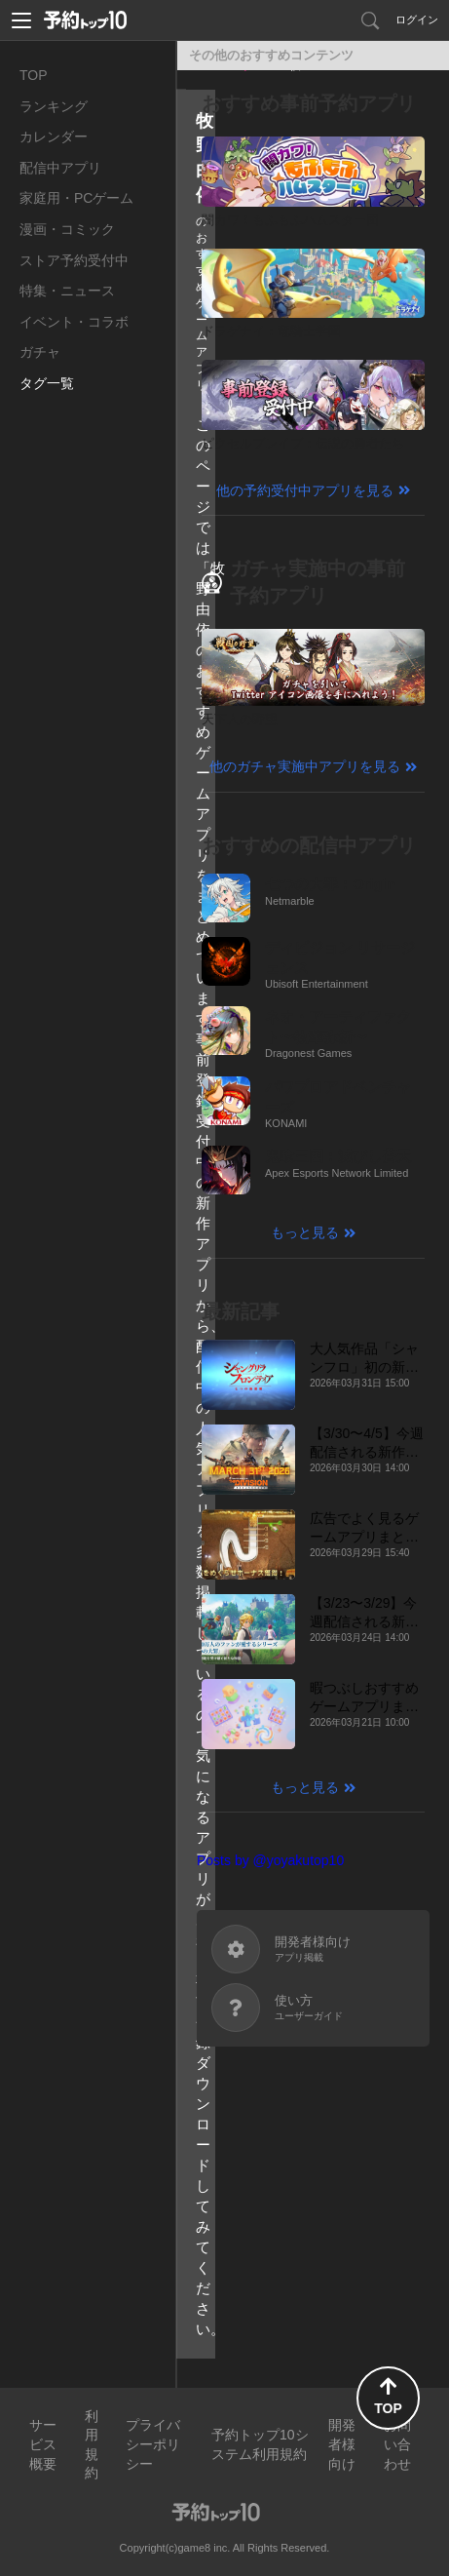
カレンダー (53, 136)
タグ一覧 (46, 383)
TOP (33, 75)
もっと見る (305, 1232)
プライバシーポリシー (153, 2444)
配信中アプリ (60, 168)
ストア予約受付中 (74, 260)
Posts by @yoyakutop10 (270, 1860)
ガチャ (39, 352)
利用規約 (91, 2444)
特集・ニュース (67, 290)
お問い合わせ (397, 2444)
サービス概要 (42, 2444)
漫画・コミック (67, 229)
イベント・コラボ (74, 322)
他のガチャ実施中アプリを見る (304, 766)
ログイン (416, 19)
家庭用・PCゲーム (76, 198)
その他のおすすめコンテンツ (271, 55)
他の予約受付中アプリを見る (304, 490)
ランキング (53, 106)
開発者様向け (341, 2444)
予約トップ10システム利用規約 (260, 2444)
